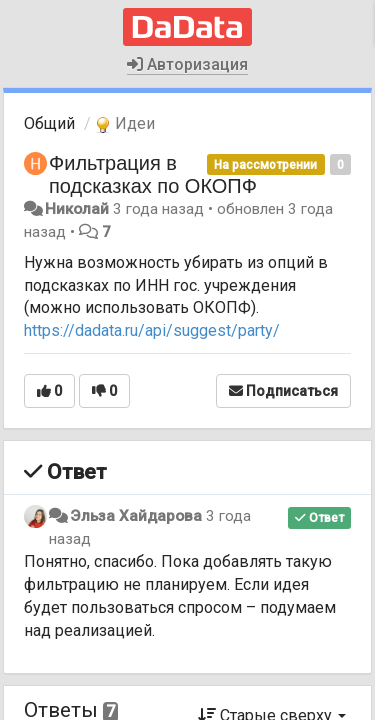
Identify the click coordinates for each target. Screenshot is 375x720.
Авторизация (187, 64)
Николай (77, 209)
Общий (49, 123)
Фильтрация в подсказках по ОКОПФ (153, 174)
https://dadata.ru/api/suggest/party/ (152, 330)
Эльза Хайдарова (136, 516)
